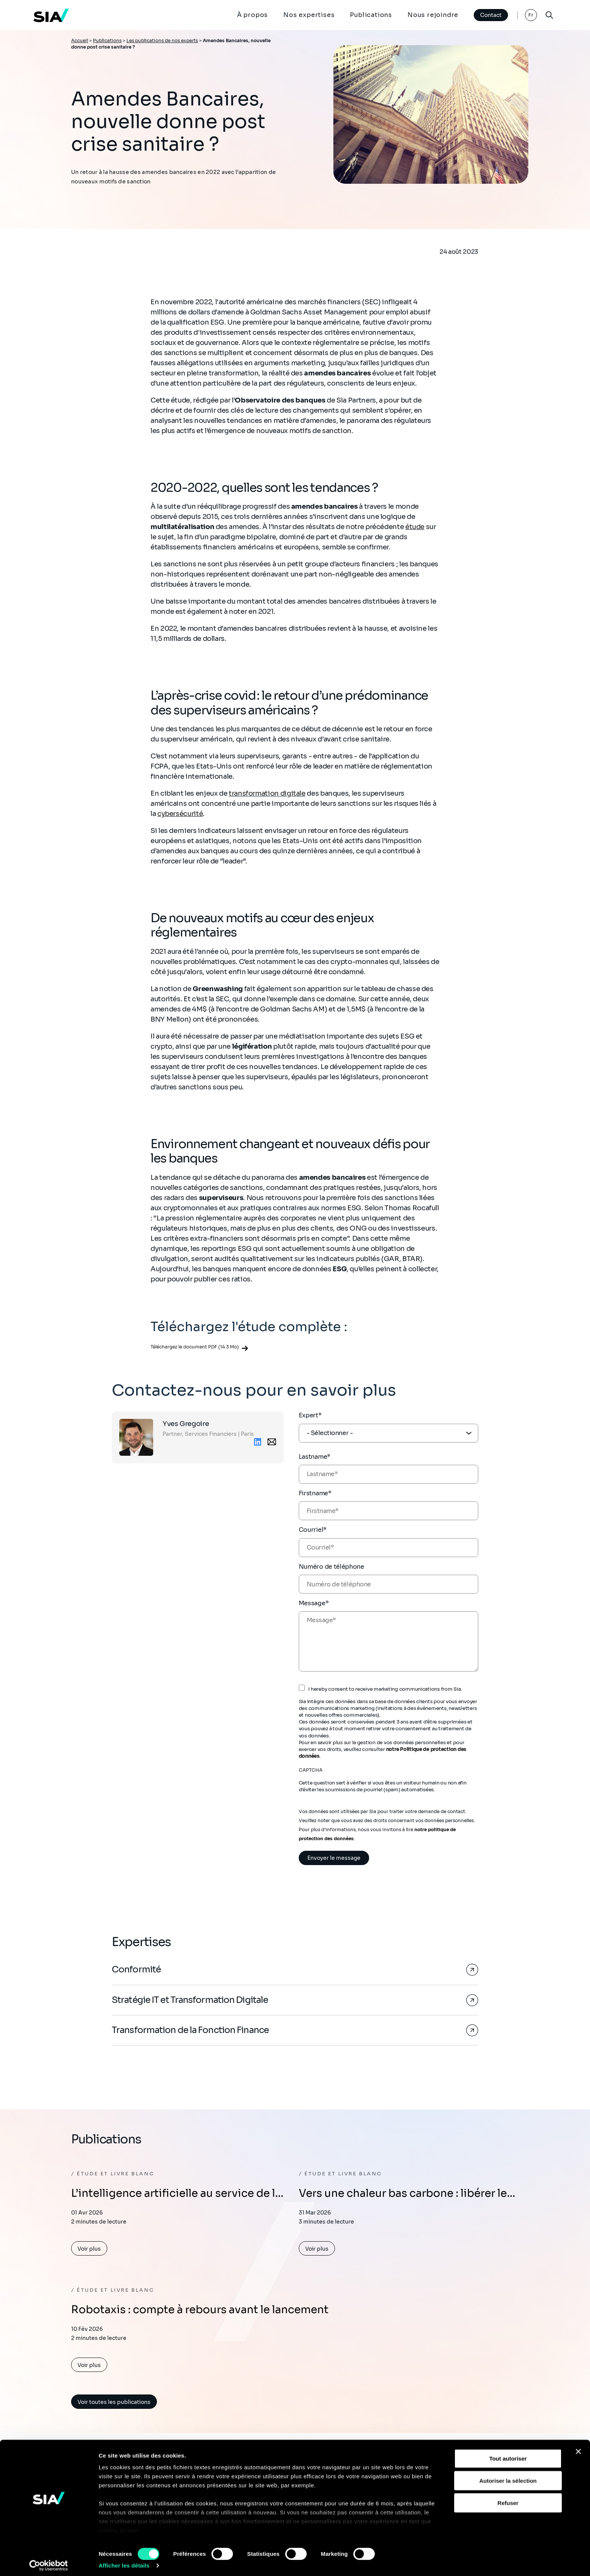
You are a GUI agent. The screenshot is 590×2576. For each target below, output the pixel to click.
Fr (531, 15)
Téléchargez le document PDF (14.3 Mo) (195, 1347)
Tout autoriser (508, 2454)
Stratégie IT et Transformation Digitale (191, 2000)
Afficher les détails (124, 2561)
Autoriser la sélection (508, 2476)
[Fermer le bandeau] (578, 2447)
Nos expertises (308, 15)
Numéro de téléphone (331, 1567)
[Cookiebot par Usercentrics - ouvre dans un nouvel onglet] (49, 2561)
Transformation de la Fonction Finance (191, 2030)
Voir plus (89, 2249)
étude (414, 527)
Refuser (508, 2498)
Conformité (136, 1969)
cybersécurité (180, 814)
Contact (490, 15)
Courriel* (313, 1530)
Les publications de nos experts (162, 40)
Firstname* (315, 1493)
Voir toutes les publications (114, 2402)
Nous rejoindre (432, 15)
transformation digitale (267, 793)
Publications (371, 15)
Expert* (310, 1415)
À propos (252, 15)
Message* (313, 1603)
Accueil (79, 40)
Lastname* (314, 1457)
